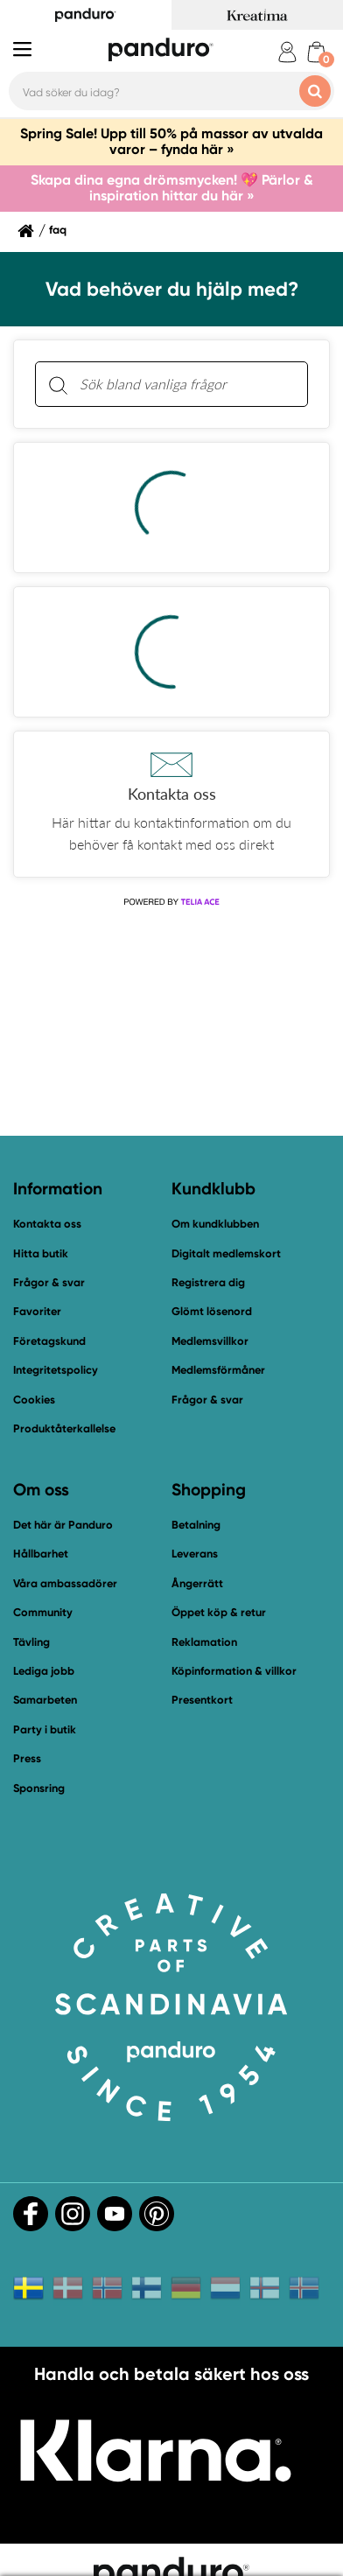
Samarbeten (45, 1699)
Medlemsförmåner (218, 1369)
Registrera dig (208, 1282)
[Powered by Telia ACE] (171, 902)
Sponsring (39, 1788)
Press (27, 1758)
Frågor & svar (49, 1282)
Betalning (196, 1524)
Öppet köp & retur (219, 1612)
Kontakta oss (47, 1223)
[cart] (316, 52)
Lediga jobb (43, 1670)
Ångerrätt (197, 1583)
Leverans (195, 1553)
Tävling (31, 1641)
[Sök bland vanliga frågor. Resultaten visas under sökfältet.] (185, 384)
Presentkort (202, 1699)
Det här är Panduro (63, 1524)
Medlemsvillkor (210, 1341)
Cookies (34, 1400)
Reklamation (204, 1641)
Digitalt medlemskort (226, 1253)
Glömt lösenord (212, 1311)
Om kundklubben (215, 1223)
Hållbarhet (40, 1553)
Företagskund (49, 1341)
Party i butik (44, 1729)
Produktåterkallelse (64, 1428)
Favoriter (37, 1311)
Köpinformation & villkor (234, 1670)
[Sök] (58, 384)
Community (43, 1612)
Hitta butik (40, 1253)
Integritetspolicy (55, 1369)
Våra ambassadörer (65, 1583)
